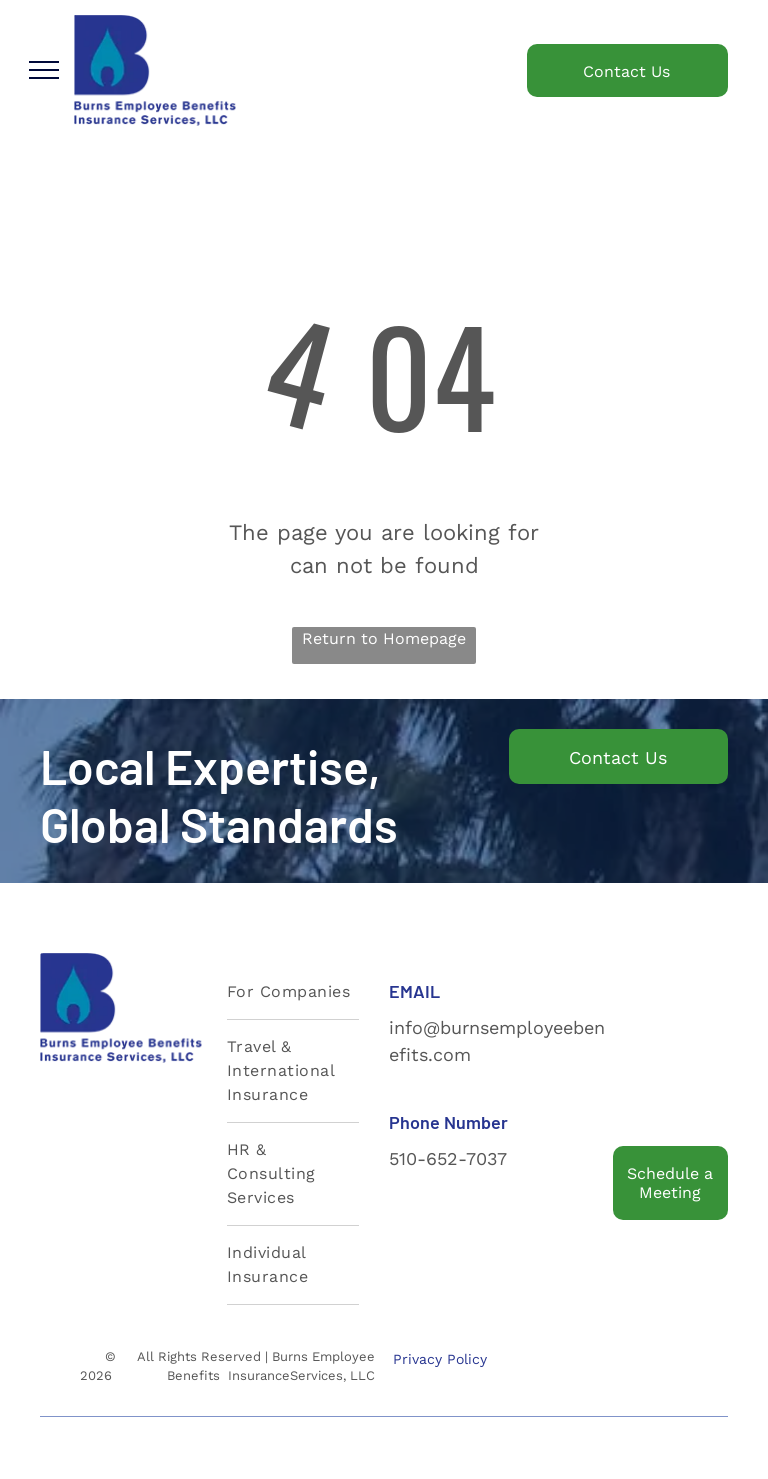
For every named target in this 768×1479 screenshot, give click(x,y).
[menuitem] (293, 992)
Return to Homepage (384, 638)
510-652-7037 (448, 1158)
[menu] (44, 70)
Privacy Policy (440, 1359)
